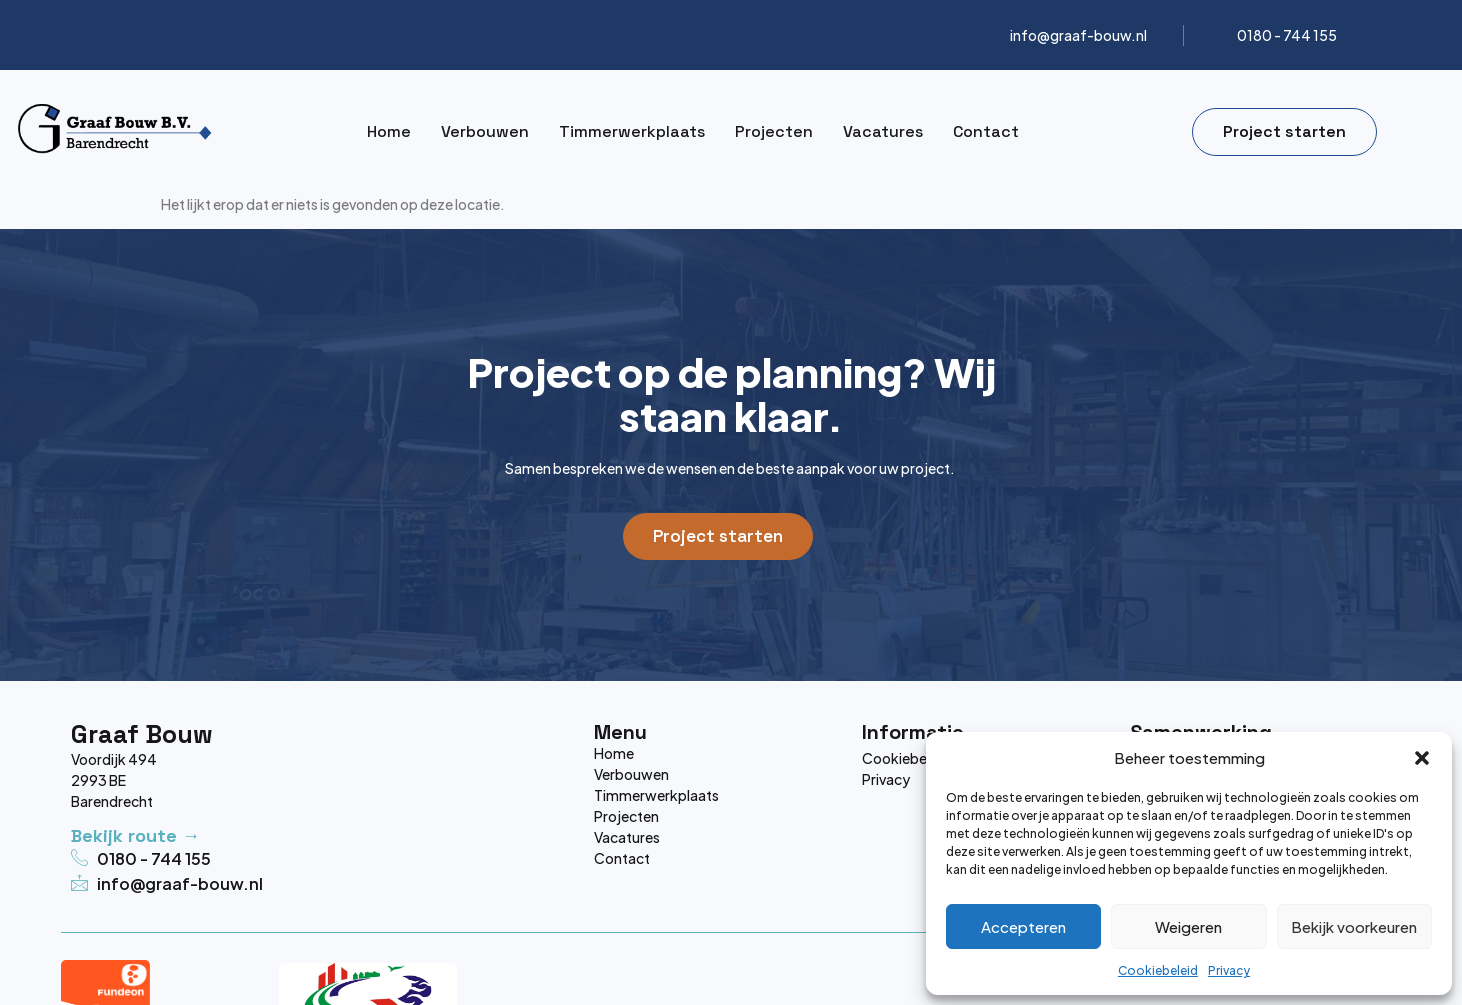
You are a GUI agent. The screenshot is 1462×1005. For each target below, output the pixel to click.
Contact (986, 131)
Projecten (774, 131)
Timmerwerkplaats (632, 131)
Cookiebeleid (1158, 970)
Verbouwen (485, 131)
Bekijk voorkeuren (1354, 926)
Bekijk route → (135, 835)
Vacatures (883, 131)
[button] (1422, 758)
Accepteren (1023, 926)
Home (389, 131)
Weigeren (1188, 926)
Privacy (1229, 970)
